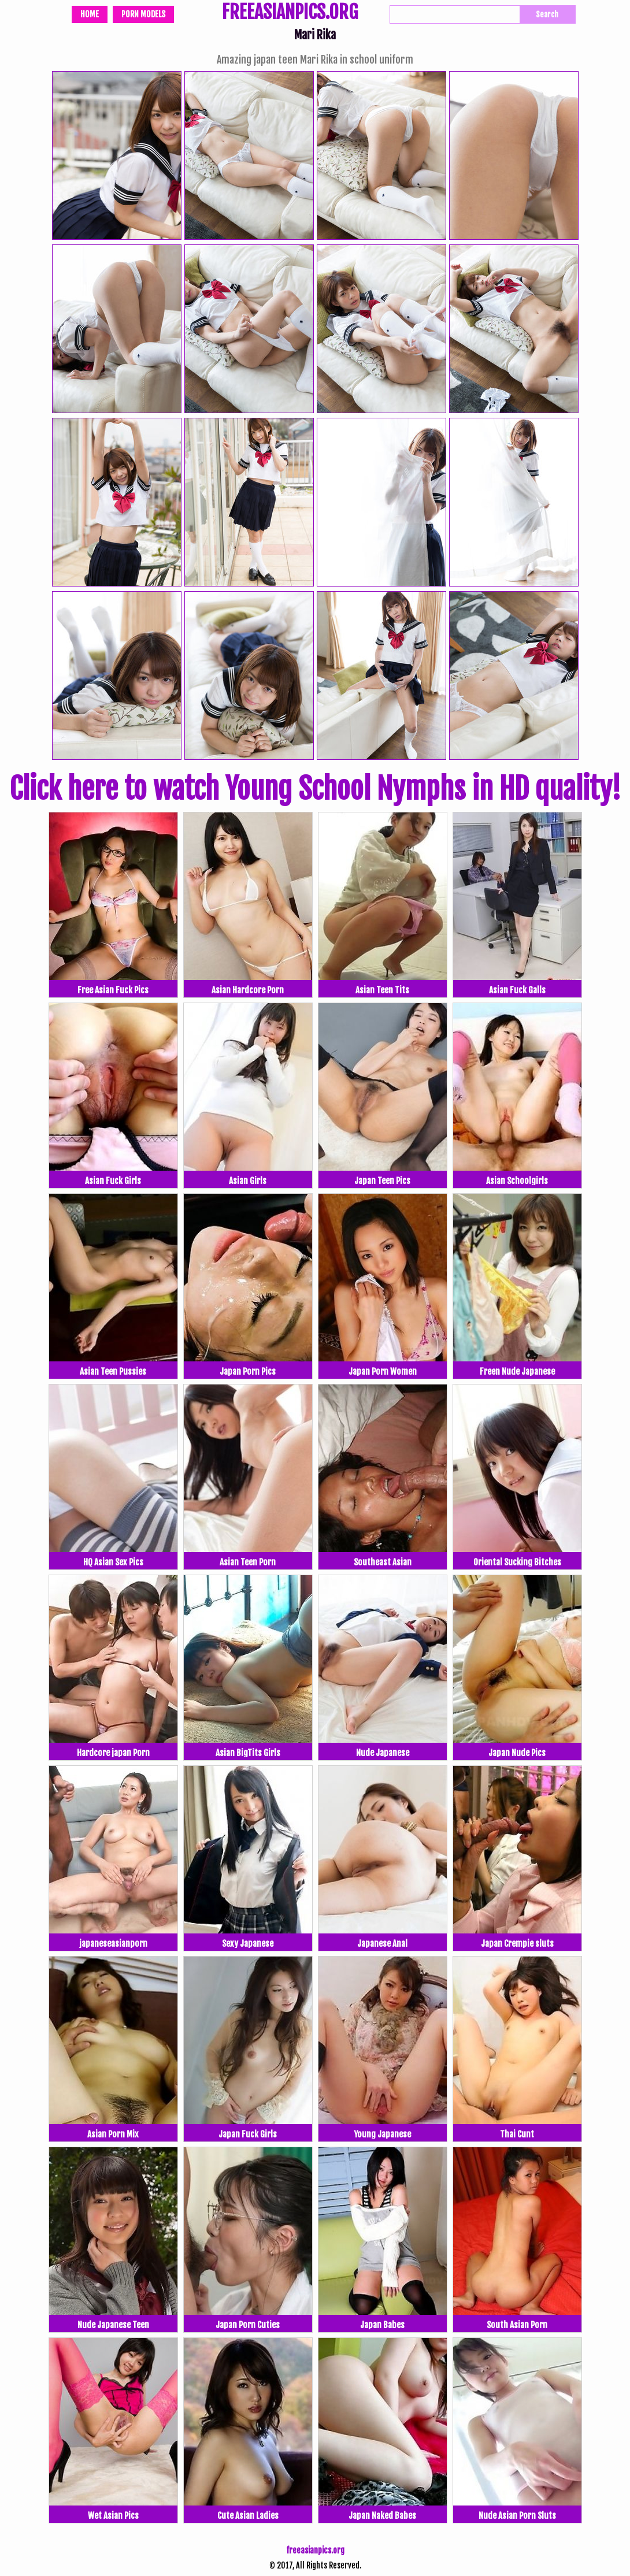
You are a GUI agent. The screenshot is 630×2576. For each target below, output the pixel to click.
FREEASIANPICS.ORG (290, 13)
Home (89, 14)
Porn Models (143, 14)
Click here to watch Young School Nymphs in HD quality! (315, 789)
